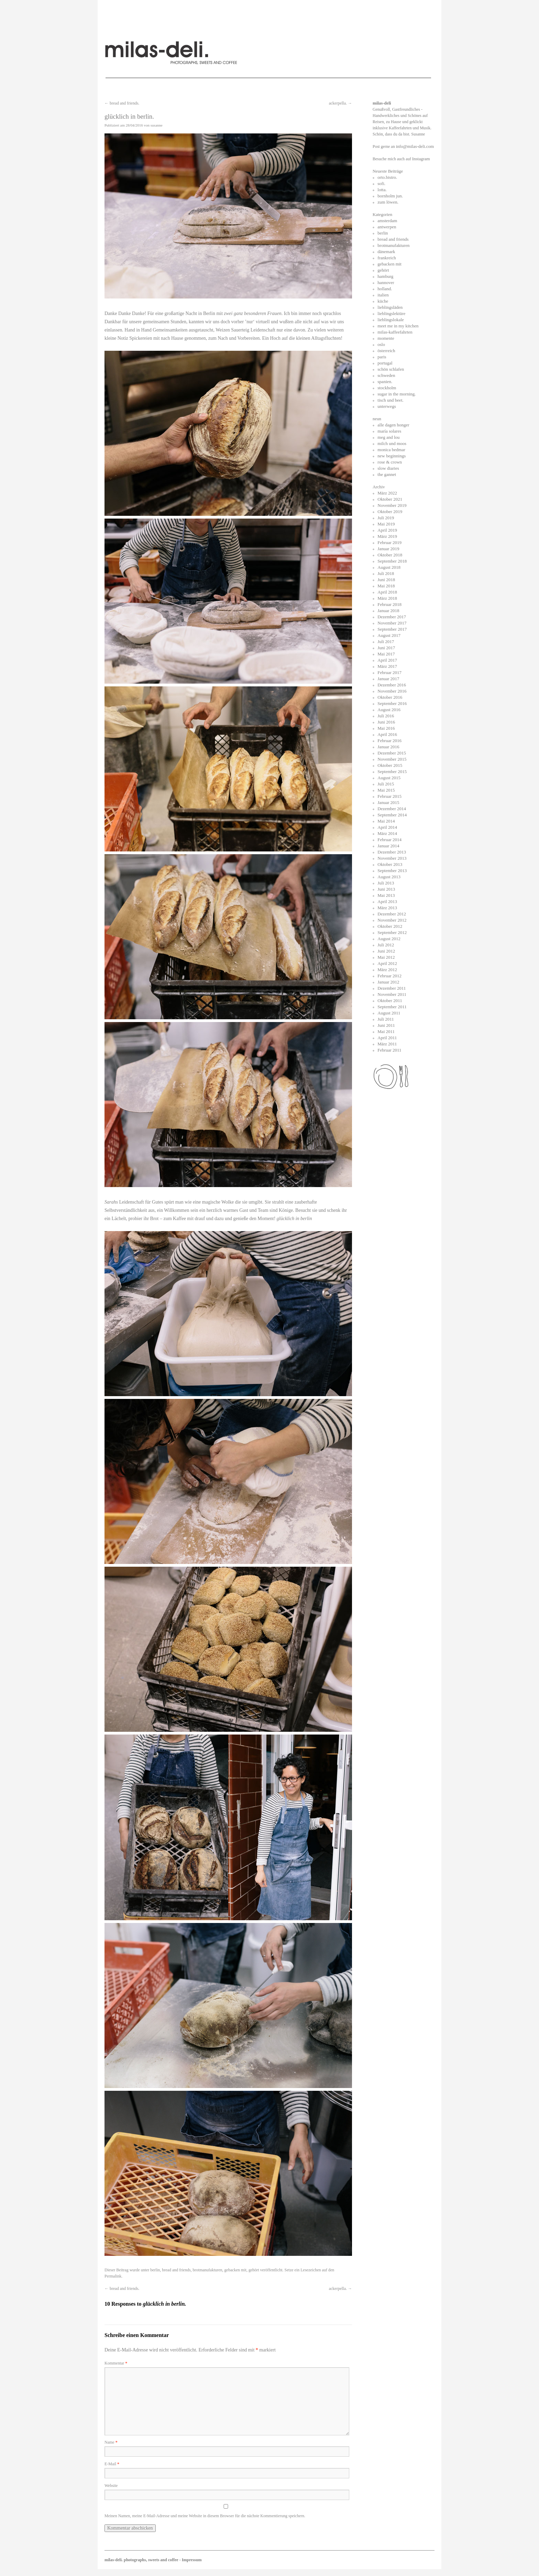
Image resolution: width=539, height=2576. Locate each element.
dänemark (386, 251)
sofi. (381, 183)
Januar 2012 (388, 982)
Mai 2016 (386, 728)
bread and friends (176, 2270)
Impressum (192, 2559)
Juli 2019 (385, 517)
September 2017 (392, 629)
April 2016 (387, 734)
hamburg (385, 276)
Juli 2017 (385, 641)
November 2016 (391, 691)
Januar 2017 (388, 678)
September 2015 (392, 771)
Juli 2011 (385, 1019)
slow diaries (388, 468)
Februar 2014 (389, 839)
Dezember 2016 (391, 684)
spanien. (384, 381)
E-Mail (111, 2463)
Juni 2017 (386, 647)
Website (111, 2485)
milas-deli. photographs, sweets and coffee (141, 2559)
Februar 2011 (389, 1050)
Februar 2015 (389, 796)
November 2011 (391, 994)
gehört (254, 2270)
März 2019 (387, 536)
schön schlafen (390, 369)
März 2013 (387, 907)
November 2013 (391, 858)
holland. (384, 288)
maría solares (389, 431)
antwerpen (386, 226)
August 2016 (388, 709)
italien (383, 294)
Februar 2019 (389, 542)
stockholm (386, 387)
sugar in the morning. (396, 393)
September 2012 (392, 932)
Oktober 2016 (389, 697)
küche (382, 301)
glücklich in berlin (294, 1218)
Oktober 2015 (389, 765)
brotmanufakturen (207, 2270)
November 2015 (391, 759)
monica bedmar (391, 449)
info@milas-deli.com (415, 146)
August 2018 (388, 567)
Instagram (421, 158)
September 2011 (391, 1006)
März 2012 (387, 969)
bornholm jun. (390, 195)
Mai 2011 (386, 1031)
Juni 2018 (386, 579)
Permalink (112, 2276)
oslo (381, 344)
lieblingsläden (390, 307)
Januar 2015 (388, 802)
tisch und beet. (390, 400)
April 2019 (387, 530)
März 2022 (387, 493)
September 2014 (392, 814)
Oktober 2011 (389, 1000)
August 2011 (388, 1012)
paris (381, 356)
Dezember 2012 (391, 913)
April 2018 (387, 592)
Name (111, 2442)
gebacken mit (235, 2270)
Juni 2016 (386, 722)
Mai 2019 (386, 523)
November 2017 (391, 623)
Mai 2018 (386, 585)
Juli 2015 (385, 783)
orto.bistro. (387, 177)
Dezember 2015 (391, 753)
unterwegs (386, 406)
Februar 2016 (389, 740)
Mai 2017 (386, 653)
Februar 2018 (389, 604)
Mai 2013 (386, 895)
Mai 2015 (386, 790)
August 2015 (388, 777)
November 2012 (391, 920)
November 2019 (391, 505)
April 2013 (387, 901)
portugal (384, 363)
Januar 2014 (388, 845)
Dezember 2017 (391, 616)
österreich (386, 350)
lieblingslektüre (391, 313)
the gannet (386, 474)
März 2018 (387, 598)
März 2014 (387, 833)
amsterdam (387, 220)
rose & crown (389, 462)
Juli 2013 (385, 882)
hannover (385, 282)
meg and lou (388, 437)
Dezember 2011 (391, 988)
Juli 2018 (385, 573)
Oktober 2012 (389, 926)
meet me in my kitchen (397, 325)
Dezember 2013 (391, 852)
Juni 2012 (386, 951)
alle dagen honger (393, 424)
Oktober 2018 (389, 554)
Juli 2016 (385, 715)
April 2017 (387, 660)
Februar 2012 (389, 975)
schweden (386, 375)
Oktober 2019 (389, 511)
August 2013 (388, 876)
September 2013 (392, 870)
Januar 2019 (388, 548)
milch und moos (391, 443)
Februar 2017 (389, 672)
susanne (157, 125)
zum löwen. (387, 202)
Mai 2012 (386, 957)
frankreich (386, 257)
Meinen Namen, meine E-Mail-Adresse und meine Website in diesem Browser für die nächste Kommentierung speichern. (204, 2515)
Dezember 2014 (391, 808)
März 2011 (387, 1043)
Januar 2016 (388, 746)
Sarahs (111, 1202)
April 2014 (387, 827)
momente (385, 338)
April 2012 (387, 963)
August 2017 (388, 635)
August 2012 (388, 938)
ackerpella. (340, 103)
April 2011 (387, 1037)
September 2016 (392, 703)
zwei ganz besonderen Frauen (253, 313)
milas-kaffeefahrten (394, 332)
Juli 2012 (385, 944)
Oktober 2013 (389, 864)
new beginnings (391, 455)
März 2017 (387, 666)
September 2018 (392, 561)
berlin (155, 2270)
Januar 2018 (388, 610)
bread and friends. (121, 103)
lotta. (381, 189)
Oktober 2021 (389, 499)
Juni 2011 (386, 1025)
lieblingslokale (390, 319)
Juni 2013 (386, 889)
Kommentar (115, 2363)
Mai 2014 (386, 821)
